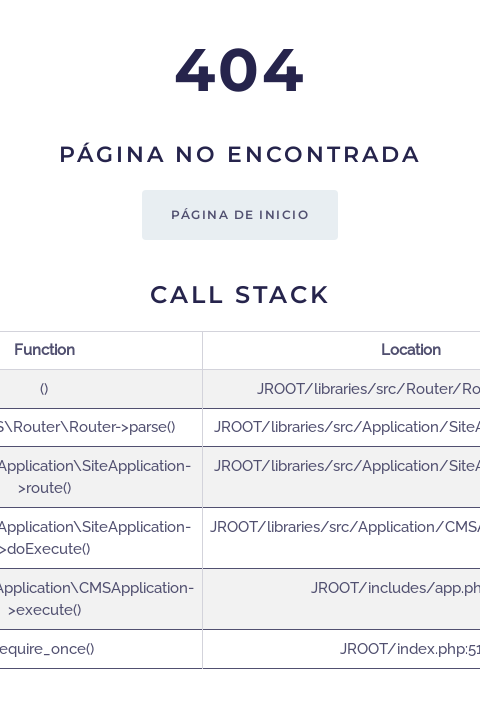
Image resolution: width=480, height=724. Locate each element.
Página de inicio (240, 214)
